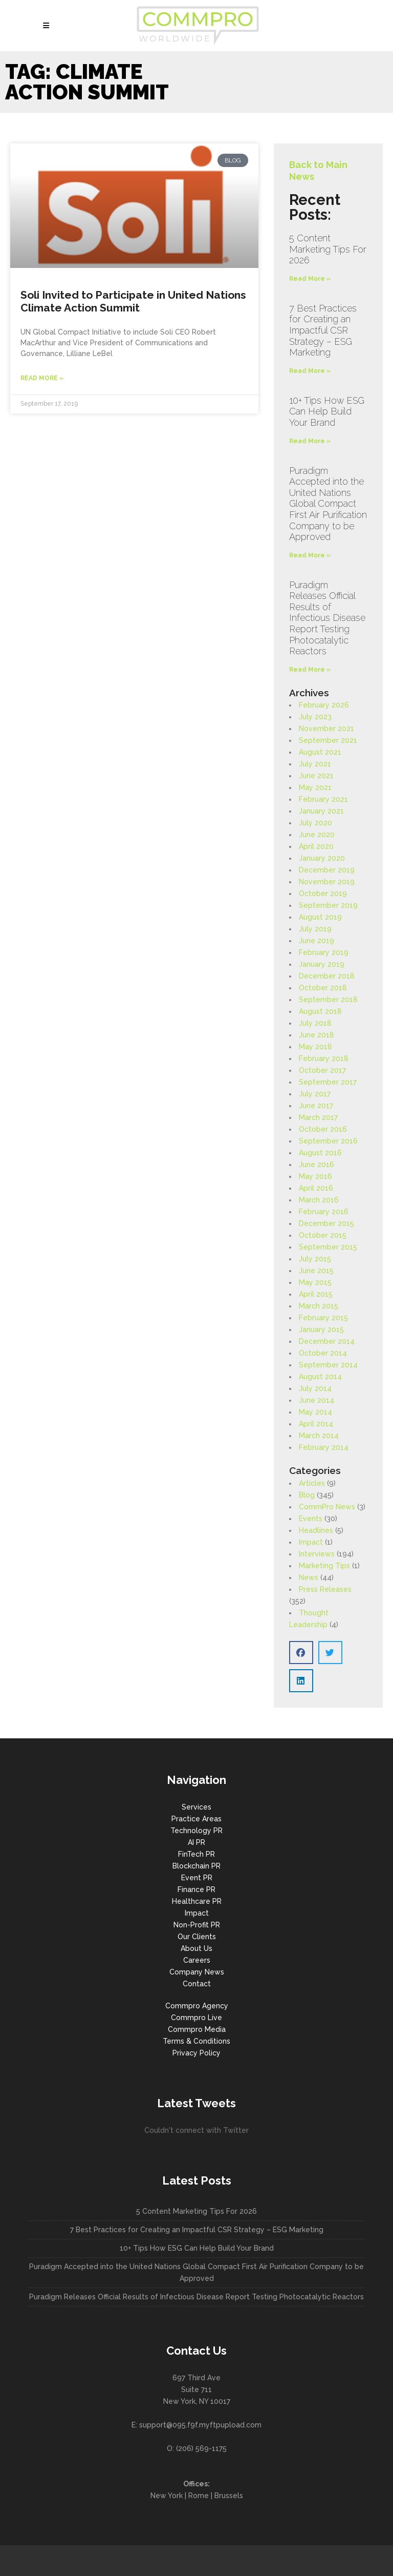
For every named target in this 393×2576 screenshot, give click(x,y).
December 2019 (327, 870)
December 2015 (326, 1223)
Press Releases (325, 1589)
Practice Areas (196, 1819)
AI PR (196, 1842)
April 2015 (316, 1294)
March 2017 (318, 1117)
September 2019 (328, 905)
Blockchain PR (196, 1866)
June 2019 (316, 941)
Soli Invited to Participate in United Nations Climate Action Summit (133, 301)
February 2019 (323, 952)
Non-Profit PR (196, 1925)
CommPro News (327, 1507)
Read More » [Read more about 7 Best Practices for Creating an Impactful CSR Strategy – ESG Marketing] (310, 371)
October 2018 (323, 988)
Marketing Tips (324, 1566)
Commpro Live (196, 2017)
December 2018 (327, 976)
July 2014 (315, 1388)
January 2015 (321, 1329)
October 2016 (323, 1129)
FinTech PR (196, 1854)
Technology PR (196, 1830)
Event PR (196, 1878)
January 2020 (322, 858)
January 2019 (321, 964)
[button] (301, 1652)
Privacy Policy (196, 2053)
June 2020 (317, 834)
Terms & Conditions (196, 2041)
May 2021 (315, 787)
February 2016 (323, 1212)
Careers (196, 1960)
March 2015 (318, 1306)
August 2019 (320, 917)
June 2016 (316, 1164)
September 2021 (328, 740)
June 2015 (316, 1270)
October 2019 (323, 893)
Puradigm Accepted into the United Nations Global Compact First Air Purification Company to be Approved (328, 504)
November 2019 (327, 882)
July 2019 (315, 929)
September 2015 (328, 1247)
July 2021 (315, 764)
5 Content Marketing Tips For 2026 (327, 249)
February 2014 (323, 1447)
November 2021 (326, 728)
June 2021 (316, 776)
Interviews (317, 1554)
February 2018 (323, 1058)
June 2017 (316, 1106)
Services (196, 1807)
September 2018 (328, 999)
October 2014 (323, 1353)
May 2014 (315, 1412)
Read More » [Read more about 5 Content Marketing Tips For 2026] (310, 278)
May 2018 (315, 1047)
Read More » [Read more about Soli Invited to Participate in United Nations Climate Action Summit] (41, 378)
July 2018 (315, 1023)
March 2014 (319, 1435)
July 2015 (315, 1259)
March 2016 (319, 1200)
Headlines (316, 1530)
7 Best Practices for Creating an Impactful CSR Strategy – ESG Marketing (323, 330)
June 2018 (316, 1035)
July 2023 (315, 717)
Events (310, 1518)
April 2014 (316, 1424)
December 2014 (327, 1341)
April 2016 (316, 1188)
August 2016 (320, 1153)
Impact (311, 1542)
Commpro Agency (196, 2006)
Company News (196, 1972)
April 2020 (316, 846)
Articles (312, 1483)
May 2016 (315, 1176)
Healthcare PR (197, 1901)
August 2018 (320, 1011)
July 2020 (315, 823)
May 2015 (315, 1282)
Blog (307, 1495)
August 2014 (320, 1377)
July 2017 (315, 1094)
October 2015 (322, 1235)
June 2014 (316, 1400)
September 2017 (328, 1082)
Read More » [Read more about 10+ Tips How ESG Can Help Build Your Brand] (310, 441)
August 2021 (320, 752)
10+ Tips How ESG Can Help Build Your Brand (326, 411)
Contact (197, 1984)
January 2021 (321, 811)
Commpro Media (197, 2029)
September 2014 (328, 1365)
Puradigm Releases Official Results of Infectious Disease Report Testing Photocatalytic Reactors (327, 618)
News (308, 1577)
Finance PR (196, 1889)
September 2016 (328, 1141)
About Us (196, 1948)
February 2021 (323, 799)
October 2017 (322, 1070)
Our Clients (197, 1937)
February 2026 (324, 705)
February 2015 (323, 1318)
